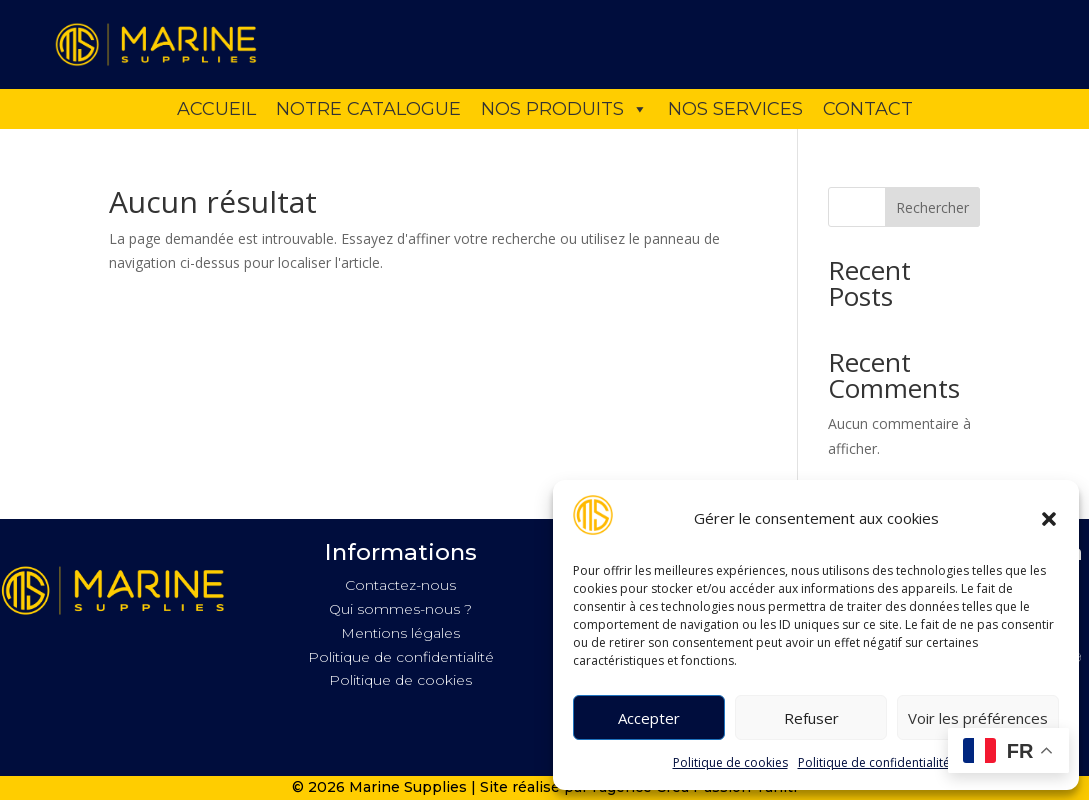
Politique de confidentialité (874, 762)
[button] (1049, 519)
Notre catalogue (368, 109)
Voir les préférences (978, 718)
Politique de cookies (730, 762)
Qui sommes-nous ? (400, 609)
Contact (868, 109)
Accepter (649, 718)
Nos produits (564, 109)
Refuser (811, 718)
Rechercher (932, 207)
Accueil (216, 109)
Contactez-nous (400, 585)
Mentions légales (400, 633)
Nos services (735, 109)
